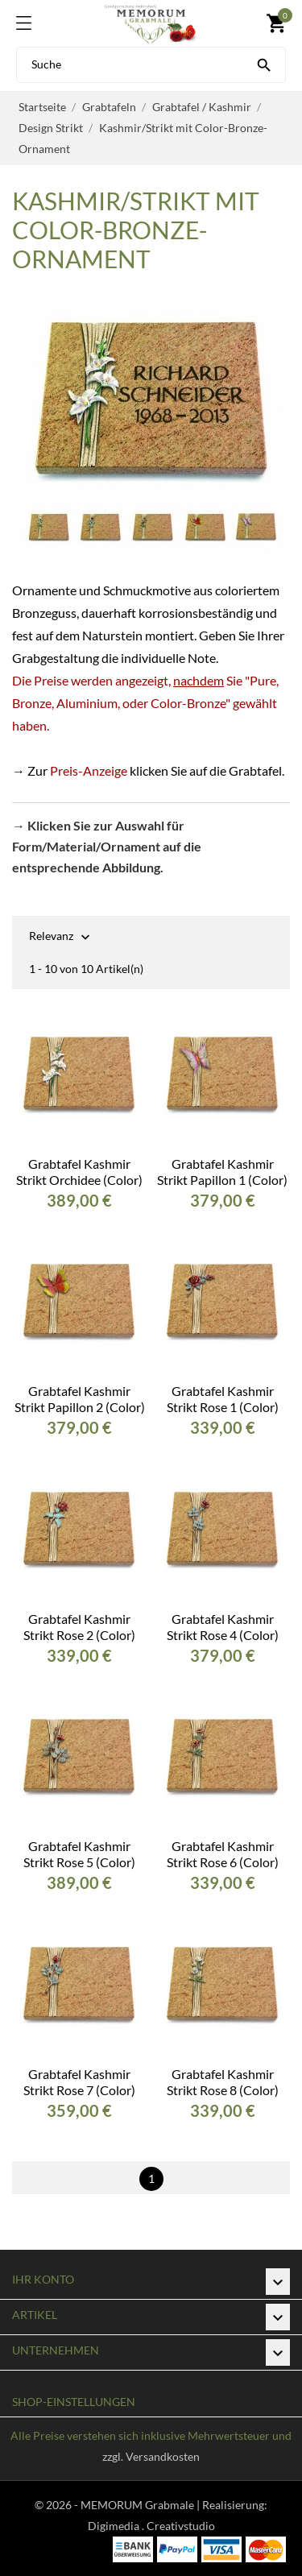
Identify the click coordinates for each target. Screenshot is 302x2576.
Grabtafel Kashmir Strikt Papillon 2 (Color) (79, 1398)
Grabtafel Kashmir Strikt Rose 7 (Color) (79, 2082)
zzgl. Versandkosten (151, 2456)
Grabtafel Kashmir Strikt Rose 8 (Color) (223, 2082)
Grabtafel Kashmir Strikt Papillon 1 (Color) (222, 1171)
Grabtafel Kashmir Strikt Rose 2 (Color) (79, 1626)
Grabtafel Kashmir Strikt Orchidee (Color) (79, 1171)
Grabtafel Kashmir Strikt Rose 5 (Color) (79, 1854)
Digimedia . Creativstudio (151, 2526)
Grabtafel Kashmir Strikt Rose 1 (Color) (223, 1398)
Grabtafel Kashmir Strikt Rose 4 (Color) (223, 1626)
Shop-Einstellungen (73, 2401)
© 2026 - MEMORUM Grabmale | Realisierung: (151, 2505)
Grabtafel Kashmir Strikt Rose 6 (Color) (223, 1854)
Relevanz (51, 937)
